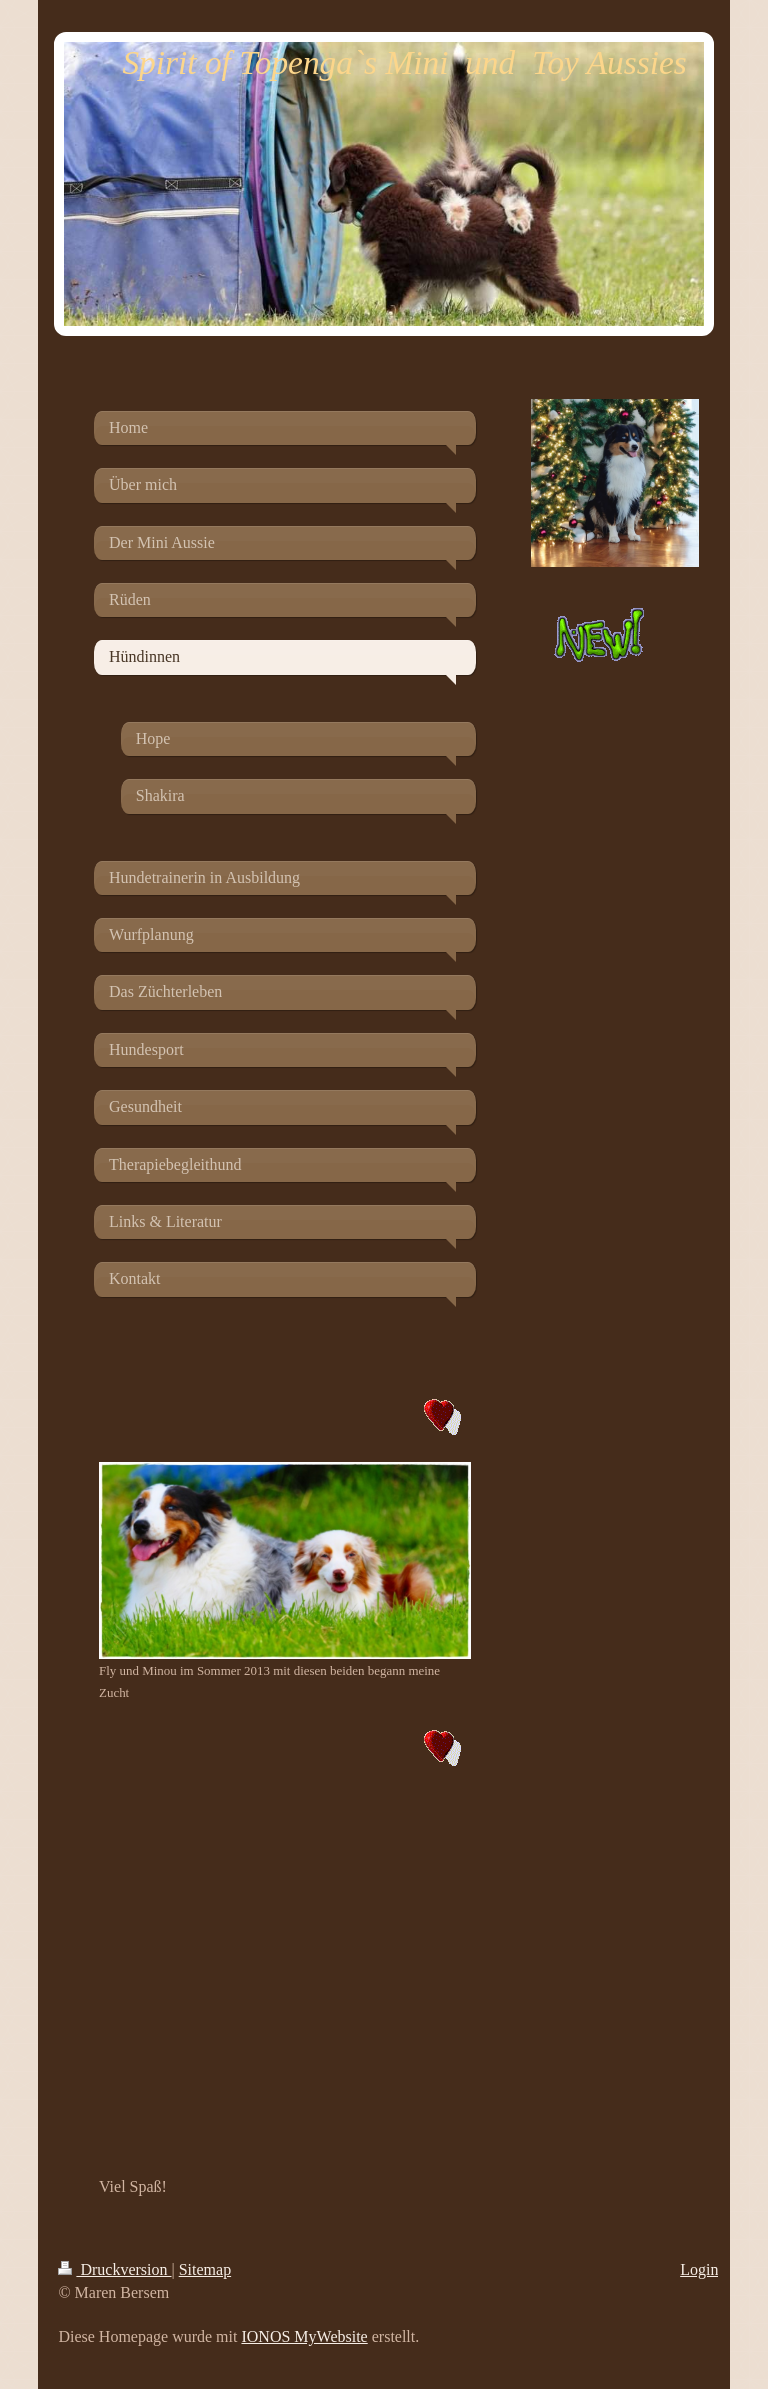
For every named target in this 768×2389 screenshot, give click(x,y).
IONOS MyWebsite (304, 2336)
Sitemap (205, 2269)
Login (699, 2269)
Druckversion (114, 2269)
